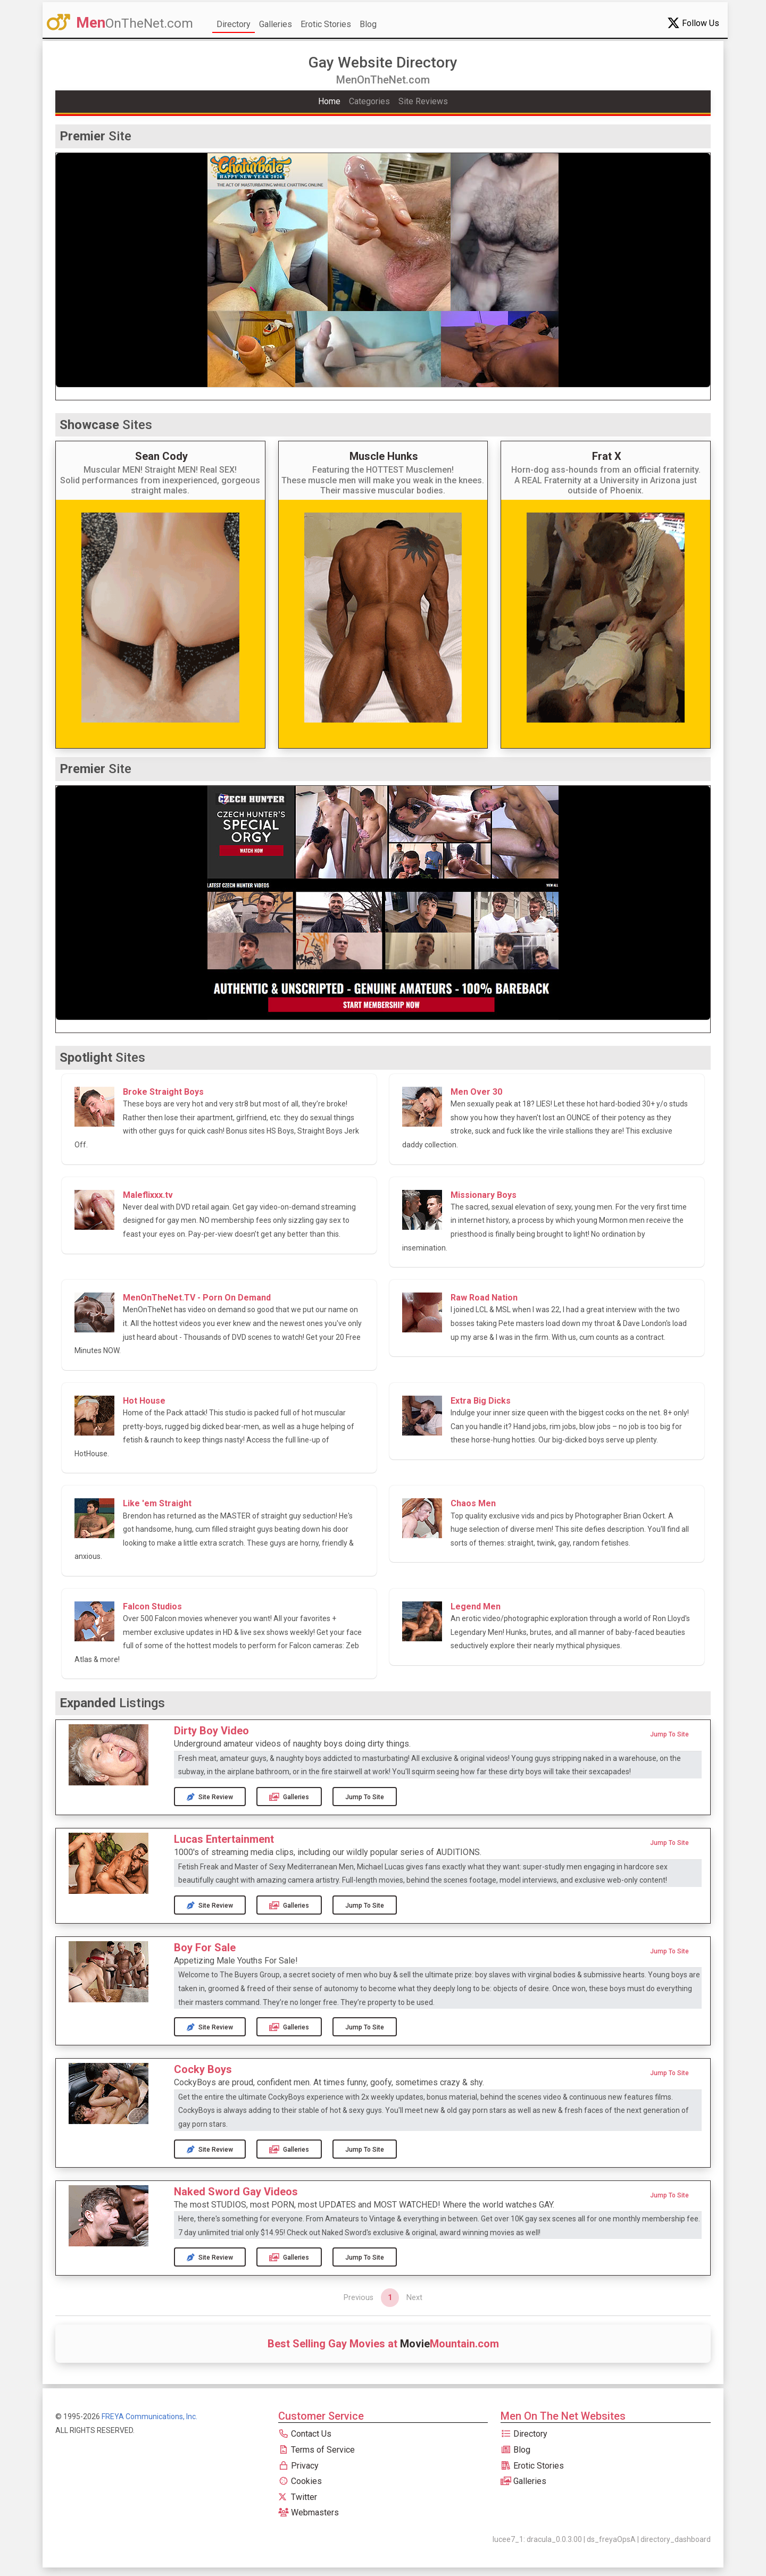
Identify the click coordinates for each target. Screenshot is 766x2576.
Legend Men (476, 1606)
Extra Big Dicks (481, 1401)
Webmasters (308, 2512)
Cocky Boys (203, 2069)
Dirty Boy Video (211, 1730)
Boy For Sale (205, 1947)
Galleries (275, 24)
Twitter (297, 2497)
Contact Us (304, 2434)
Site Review (210, 1797)
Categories (369, 101)
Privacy (298, 2466)
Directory (234, 24)
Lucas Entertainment (224, 1839)
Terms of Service (316, 2450)
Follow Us (693, 22)
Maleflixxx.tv (148, 1195)
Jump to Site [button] (669, 1734)
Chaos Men (473, 1503)
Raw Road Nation (484, 1298)
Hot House (144, 1401)
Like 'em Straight (157, 1503)
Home (329, 101)
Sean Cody (161, 456)
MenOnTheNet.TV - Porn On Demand (197, 1298)
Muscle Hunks (383, 456)
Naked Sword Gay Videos (236, 2191)
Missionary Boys (484, 1195)
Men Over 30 (476, 1092)
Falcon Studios (152, 1606)
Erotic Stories (326, 24)
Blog (368, 24)
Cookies (300, 2481)
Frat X (606, 456)
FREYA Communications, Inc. (149, 2416)
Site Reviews (423, 101)
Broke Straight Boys (163, 1092)
